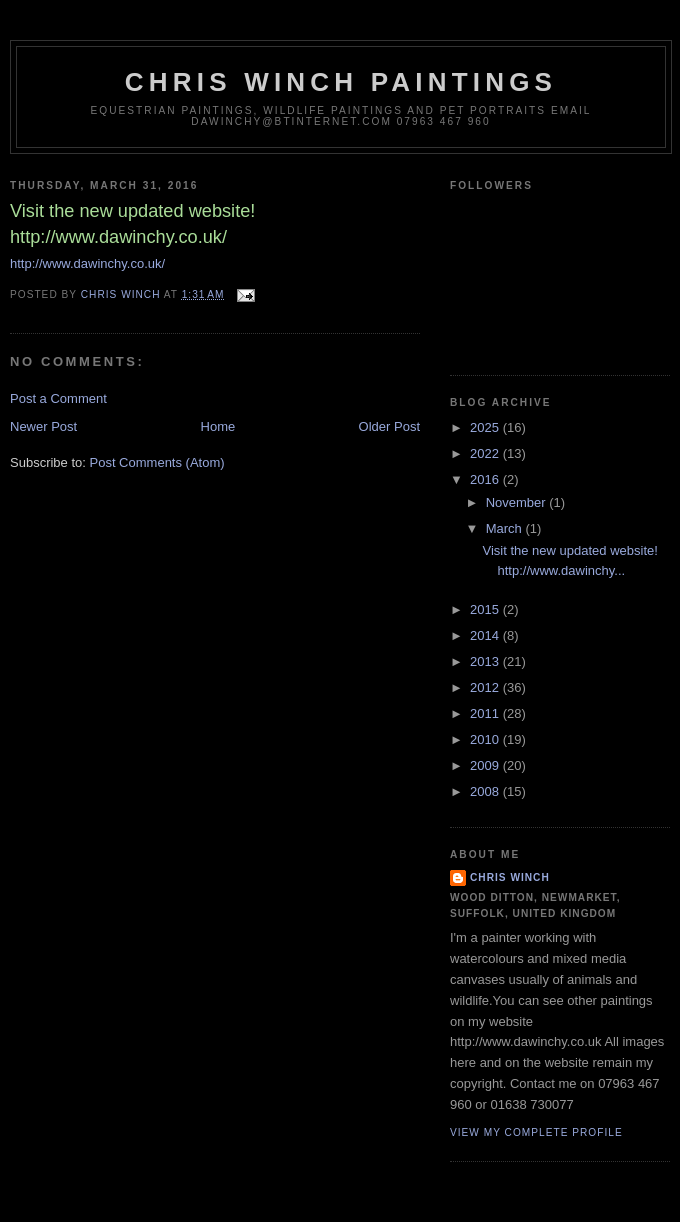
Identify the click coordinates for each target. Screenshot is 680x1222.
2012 (486, 687)
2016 (486, 479)
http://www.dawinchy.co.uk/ (87, 263)
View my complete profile (536, 1132)
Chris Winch (510, 877)
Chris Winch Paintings (341, 82)
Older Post (389, 426)
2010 (486, 739)
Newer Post (43, 426)
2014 (486, 635)
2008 (486, 791)
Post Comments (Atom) (157, 462)
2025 (486, 427)
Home (218, 426)
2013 (486, 661)
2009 (486, 765)
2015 (486, 609)
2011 (486, 713)
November (518, 502)
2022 (486, 453)
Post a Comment (58, 398)
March (506, 528)
